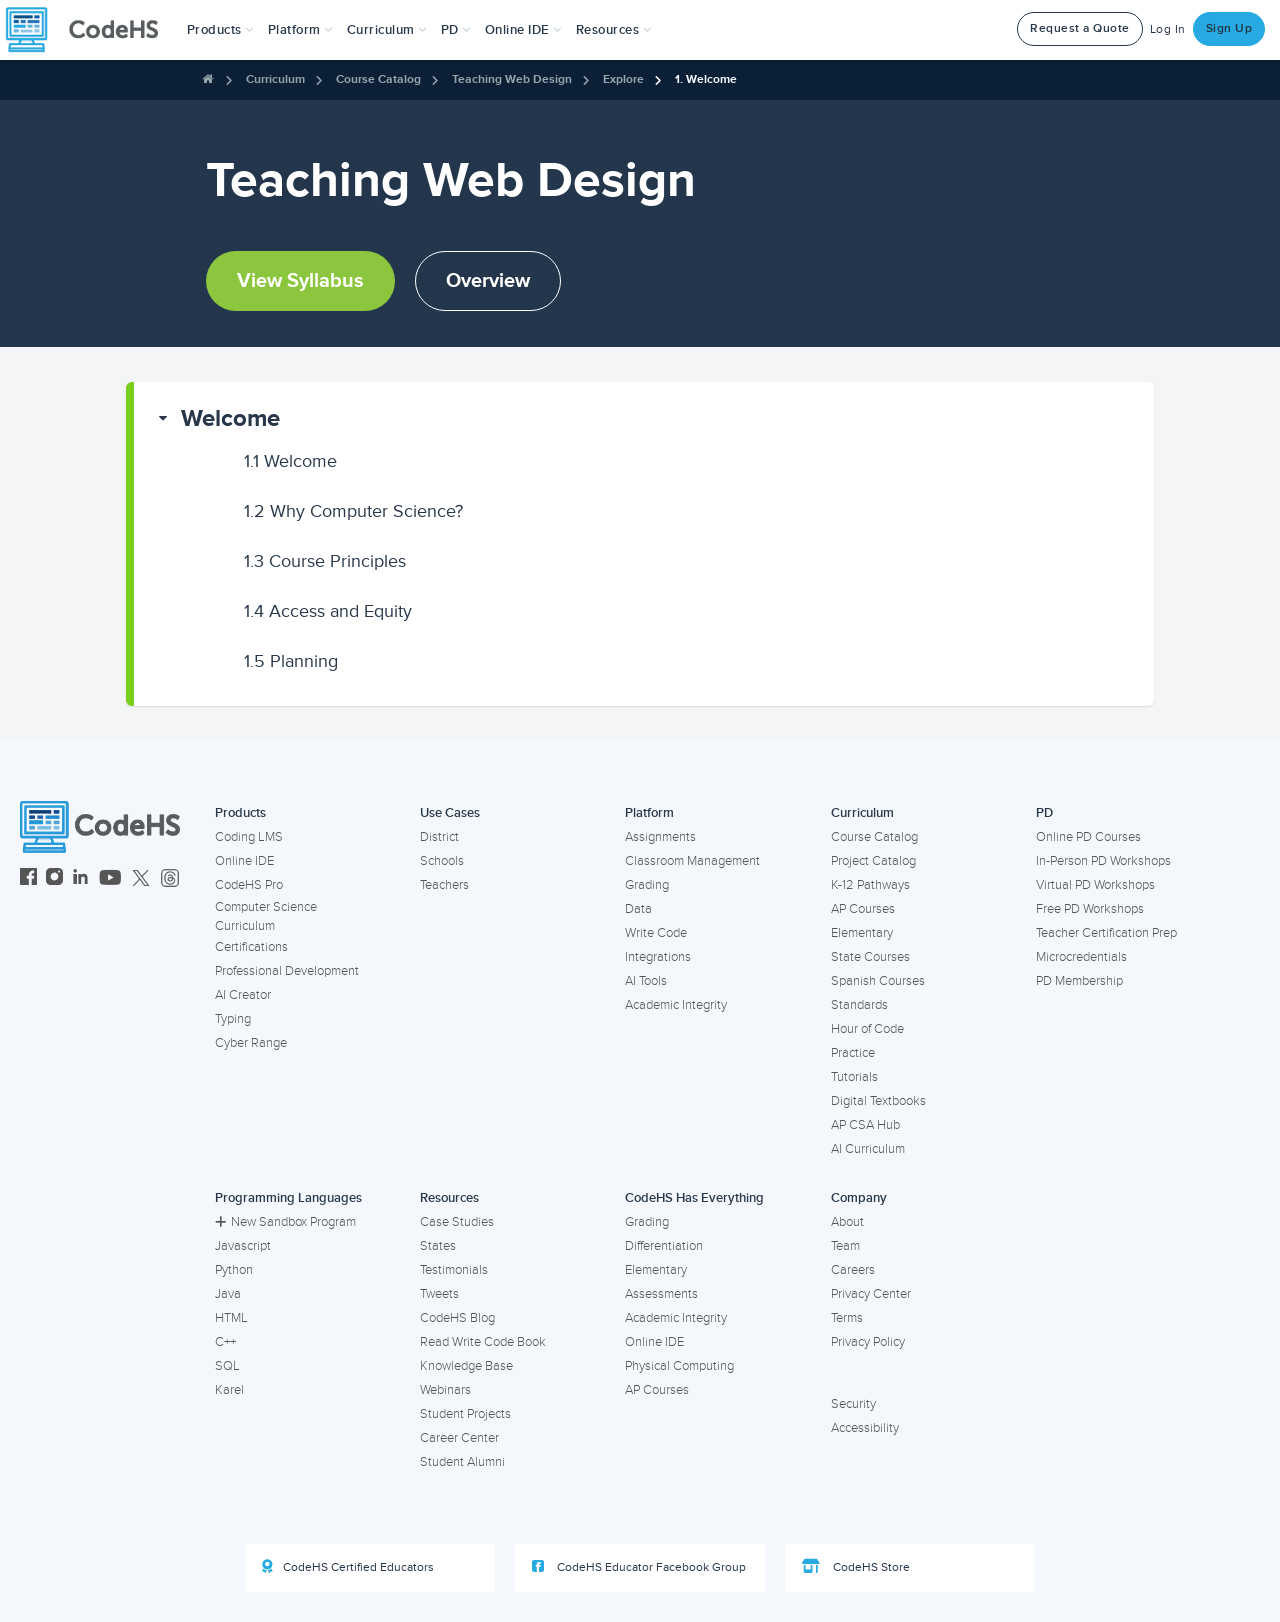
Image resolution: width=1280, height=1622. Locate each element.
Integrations (658, 957)
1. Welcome (706, 79)
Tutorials (854, 1077)
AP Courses (863, 909)
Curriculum (275, 79)
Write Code (656, 933)
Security (853, 1404)
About (847, 1222)
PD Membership (1079, 981)
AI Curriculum (868, 1149)
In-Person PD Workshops (1103, 861)
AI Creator (243, 995)
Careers (853, 1270)
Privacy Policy (868, 1342)
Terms (847, 1318)
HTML (231, 1318)
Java (228, 1294)
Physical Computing (679, 1366)
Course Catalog (378, 79)
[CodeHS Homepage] (90, 30)
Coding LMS (249, 837)
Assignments (660, 837)
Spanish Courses (878, 981)
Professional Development (287, 971)
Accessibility (865, 1428)
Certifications (251, 947)
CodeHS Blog (457, 1318)
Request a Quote (1080, 28)
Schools (442, 861)
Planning (291, 661)
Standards (859, 1005)
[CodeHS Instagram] (54, 879)
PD (1044, 813)
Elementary (862, 933)
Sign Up (1229, 28)
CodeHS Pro (249, 885)
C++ (225, 1342)
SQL (227, 1366)
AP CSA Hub (865, 1125)
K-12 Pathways (870, 885)
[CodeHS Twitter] (141, 879)
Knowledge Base (466, 1366)
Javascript (243, 1246)
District (439, 837)
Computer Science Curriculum (266, 916)
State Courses (870, 957)
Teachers (444, 885)
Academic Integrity (676, 1005)
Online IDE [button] (523, 30)
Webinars (445, 1390)
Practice (853, 1053)
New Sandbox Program (285, 1222)
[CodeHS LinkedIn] (80, 879)
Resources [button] (614, 30)
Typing (233, 1019)
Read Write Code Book (483, 1342)
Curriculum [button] (387, 30)
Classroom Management (692, 861)
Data (638, 909)
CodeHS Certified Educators (348, 1567)
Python (234, 1270)
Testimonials (454, 1270)
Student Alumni (462, 1462)
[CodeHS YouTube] (110, 879)
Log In (1168, 29)
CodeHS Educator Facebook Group (639, 1567)
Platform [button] (300, 30)
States (438, 1246)
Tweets (439, 1294)
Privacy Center (871, 1294)
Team (845, 1246)
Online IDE (244, 861)
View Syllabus (300, 281)
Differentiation (664, 1246)
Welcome (230, 418)
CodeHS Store (856, 1567)
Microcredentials (1081, 957)
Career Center (459, 1438)
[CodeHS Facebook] (28, 879)
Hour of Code (867, 1029)
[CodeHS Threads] (170, 879)
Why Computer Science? (353, 511)
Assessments (661, 1294)
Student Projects (465, 1414)
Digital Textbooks (878, 1101)
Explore (623, 79)
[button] (220, 30)
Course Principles (325, 561)
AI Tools (646, 981)
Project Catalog (873, 861)
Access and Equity (328, 611)
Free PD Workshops (1090, 909)
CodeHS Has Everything (694, 1198)
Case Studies (457, 1222)
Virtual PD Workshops (1095, 885)
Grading (647, 885)
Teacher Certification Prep (1106, 933)
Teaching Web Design (512, 79)
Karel (229, 1390)
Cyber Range (251, 1043)
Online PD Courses (1088, 837)
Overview (488, 281)
